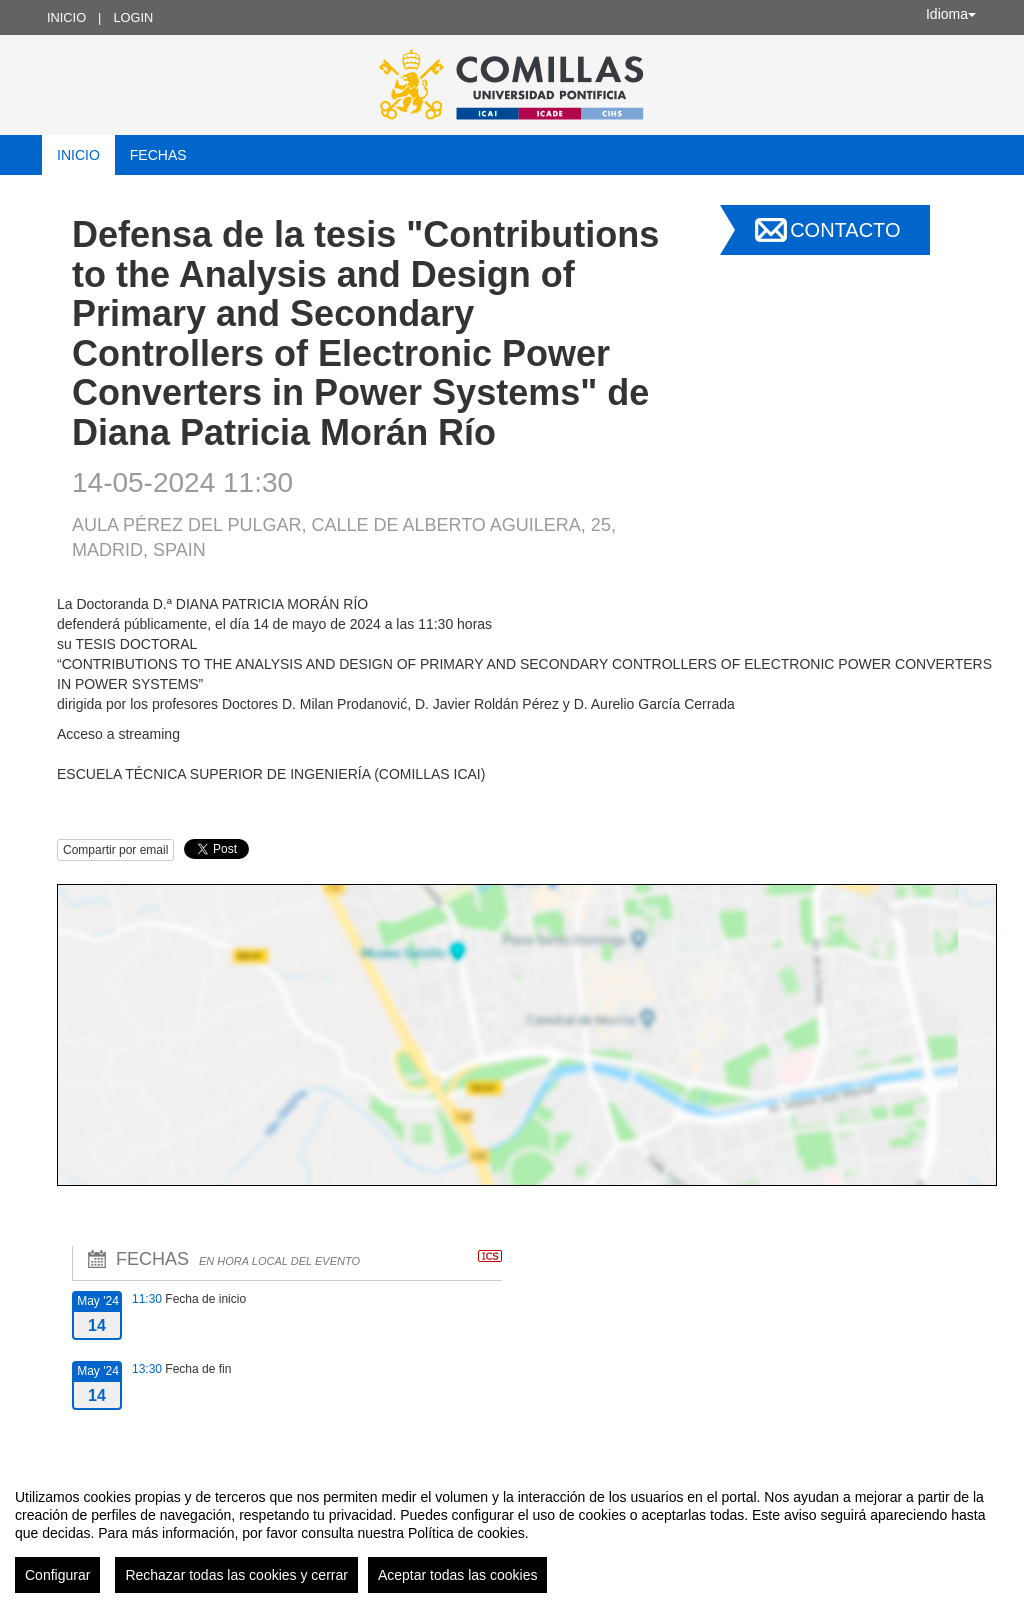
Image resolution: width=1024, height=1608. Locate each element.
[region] (512, 1533)
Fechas (158, 155)
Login (133, 17)
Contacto (845, 230)
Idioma (951, 14)
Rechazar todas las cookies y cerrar (236, 1575)
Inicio (66, 17)
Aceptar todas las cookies (458, 1575)
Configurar (57, 1575)
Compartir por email (115, 850)
